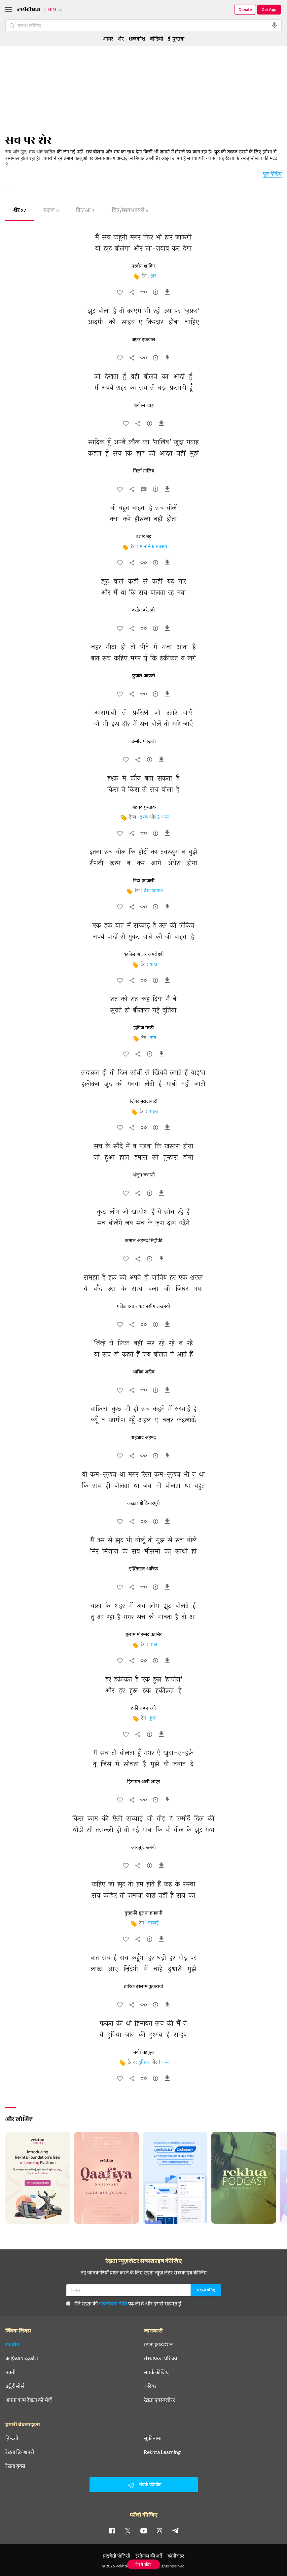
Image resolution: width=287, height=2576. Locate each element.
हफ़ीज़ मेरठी (143, 1028)
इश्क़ (144, 817)
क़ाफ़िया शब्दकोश (21, 2358)
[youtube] (143, 2530)
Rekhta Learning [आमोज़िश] (162, 2452)
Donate (245, 9)
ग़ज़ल (51, 211)
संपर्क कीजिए (156, 2372)
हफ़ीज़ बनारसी (143, 1708)
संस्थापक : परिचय (160, 2358)
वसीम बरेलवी (143, 610)
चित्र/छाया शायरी (130, 211)
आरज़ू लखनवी (143, 1848)
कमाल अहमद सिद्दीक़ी (143, 1241)
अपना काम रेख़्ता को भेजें (28, 2399)
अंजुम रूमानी (143, 1175)
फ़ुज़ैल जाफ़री (143, 676)
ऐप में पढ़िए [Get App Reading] (143, 2564)
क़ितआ (85, 211)
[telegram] (175, 2530)
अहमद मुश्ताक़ (143, 807)
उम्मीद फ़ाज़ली (143, 742)
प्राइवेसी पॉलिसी (116, 2556)
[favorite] (120, 293)
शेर (19, 211)
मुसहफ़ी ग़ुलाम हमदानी (143, 1913)
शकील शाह (144, 405)
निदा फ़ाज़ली (144, 881)
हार (153, 276)
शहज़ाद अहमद (143, 1438)
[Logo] (29, 10)
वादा (153, 964)
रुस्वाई (153, 1923)
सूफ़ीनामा (152, 2438)
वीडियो (156, 38)
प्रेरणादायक (153, 891)
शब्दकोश (136, 38)
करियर (150, 2386)
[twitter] (128, 2530)
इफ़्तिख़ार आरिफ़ (143, 1569)
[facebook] (112, 2530)
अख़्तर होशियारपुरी (143, 1503)
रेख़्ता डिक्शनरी (19, 2452)
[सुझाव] (155, 293)
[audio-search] (274, 25)
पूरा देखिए (272, 173)
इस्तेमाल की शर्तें (148, 2556)
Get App (269, 9)
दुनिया (144, 2062)
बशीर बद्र (143, 537)
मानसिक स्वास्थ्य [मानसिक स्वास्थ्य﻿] (153, 547)
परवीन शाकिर (143, 266)
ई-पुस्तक (176, 38)
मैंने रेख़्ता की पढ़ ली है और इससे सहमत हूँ (123, 2303)
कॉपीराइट (175, 2556)
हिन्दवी (11, 2438)
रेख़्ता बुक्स (15, 2465)
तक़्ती (10, 2372)
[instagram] (159, 2530)
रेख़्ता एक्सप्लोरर (159, 2399)
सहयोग (12, 2344)
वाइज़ (153, 1112)
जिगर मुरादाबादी (144, 1102)
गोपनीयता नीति (113, 2303)
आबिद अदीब (143, 1372)
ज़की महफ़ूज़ (143, 2052)
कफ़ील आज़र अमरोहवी (144, 954)
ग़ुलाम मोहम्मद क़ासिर (144, 1635)
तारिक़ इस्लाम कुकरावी (143, 1987)
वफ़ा (153, 1645)
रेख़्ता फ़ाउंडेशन (158, 2344)
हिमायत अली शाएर (143, 1782)
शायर (108, 38)
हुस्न (153, 1718)
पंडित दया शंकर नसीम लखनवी (143, 1306)
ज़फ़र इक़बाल (143, 340)
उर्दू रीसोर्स (14, 2386)
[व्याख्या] (143, 490)
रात (153, 1038)
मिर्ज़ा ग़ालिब (143, 471)
